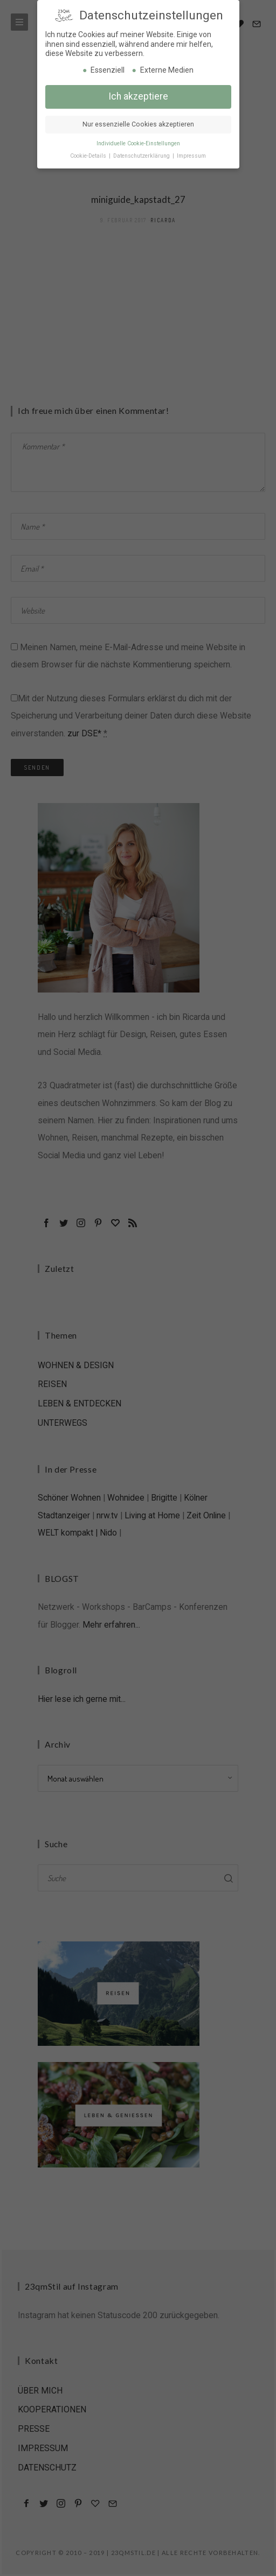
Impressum (191, 155)
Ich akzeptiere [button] (138, 95)
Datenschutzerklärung (142, 155)
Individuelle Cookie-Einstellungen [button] (138, 142)
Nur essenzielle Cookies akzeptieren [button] (138, 124)
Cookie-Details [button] (89, 155)
